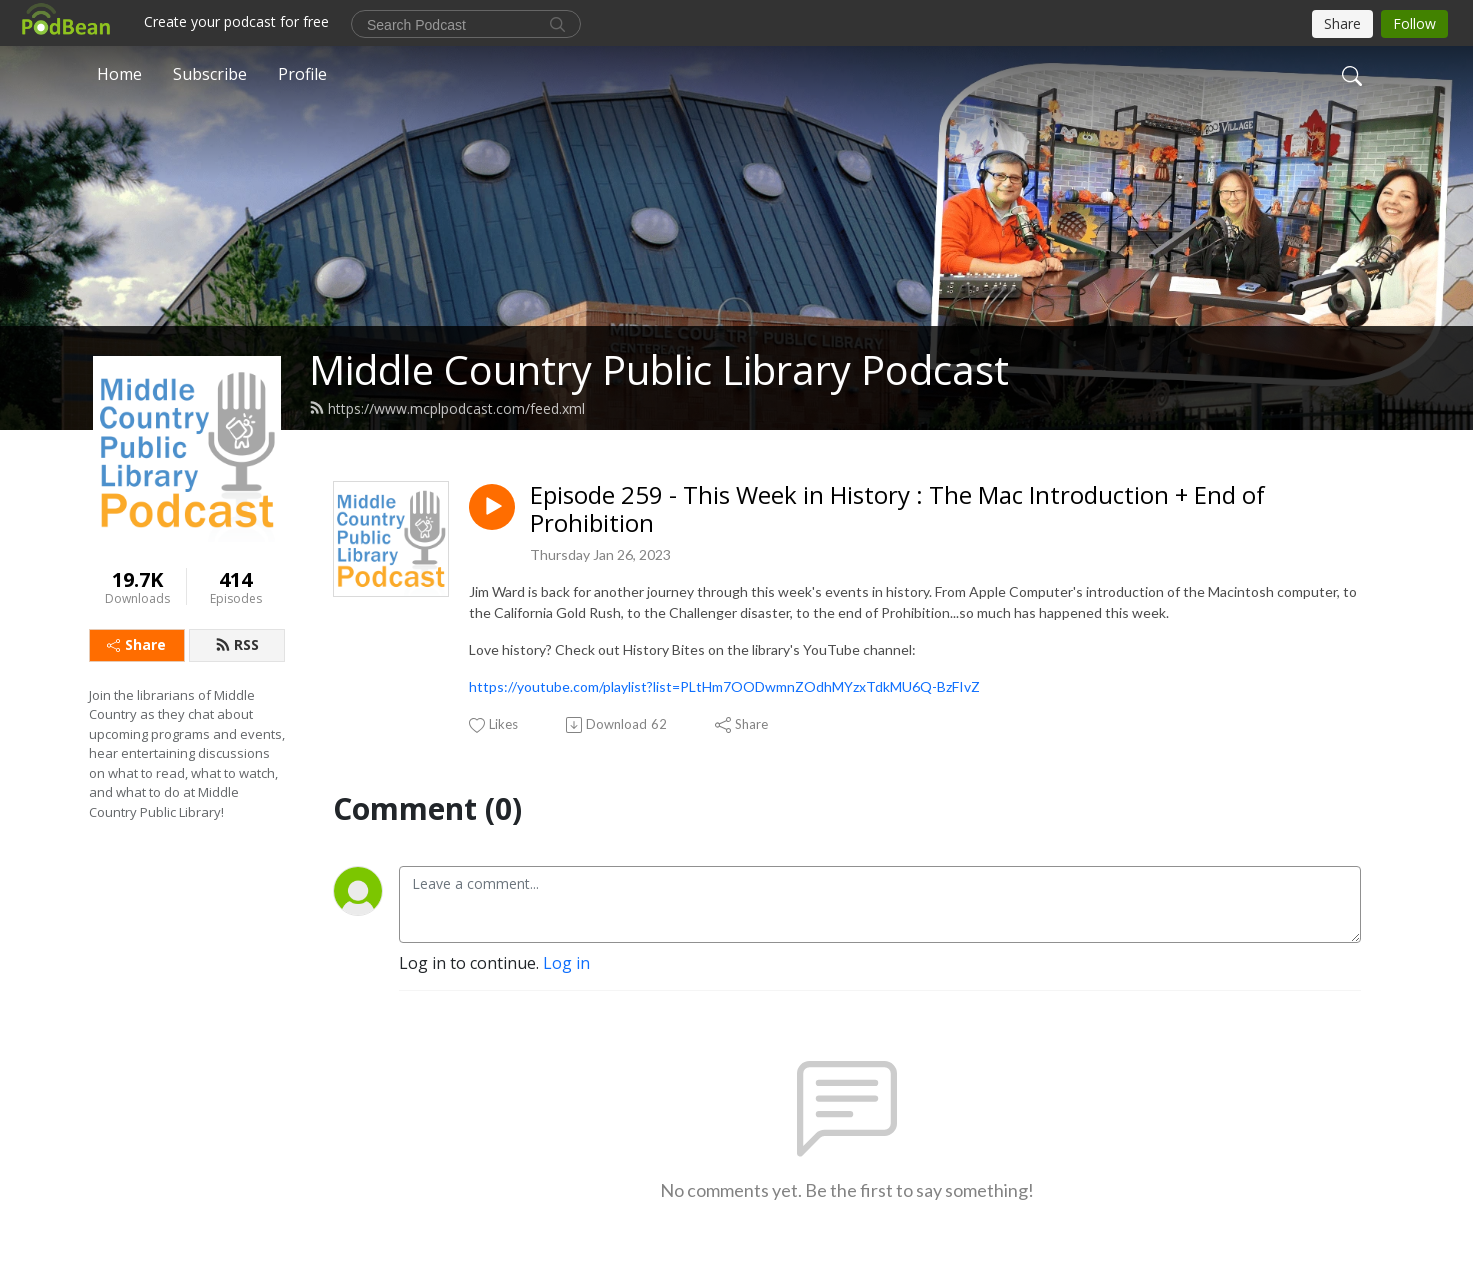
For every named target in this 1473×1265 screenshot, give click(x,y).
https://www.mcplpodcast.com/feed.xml (447, 408)
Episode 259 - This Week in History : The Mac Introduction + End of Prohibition (897, 510)
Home (119, 74)
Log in (566, 963)
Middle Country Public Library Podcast (659, 369)
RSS (237, 644)
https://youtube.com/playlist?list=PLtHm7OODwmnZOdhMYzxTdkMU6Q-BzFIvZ (724, 686)
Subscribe (210, 74)
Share (136, 644)
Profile (302, 74)
